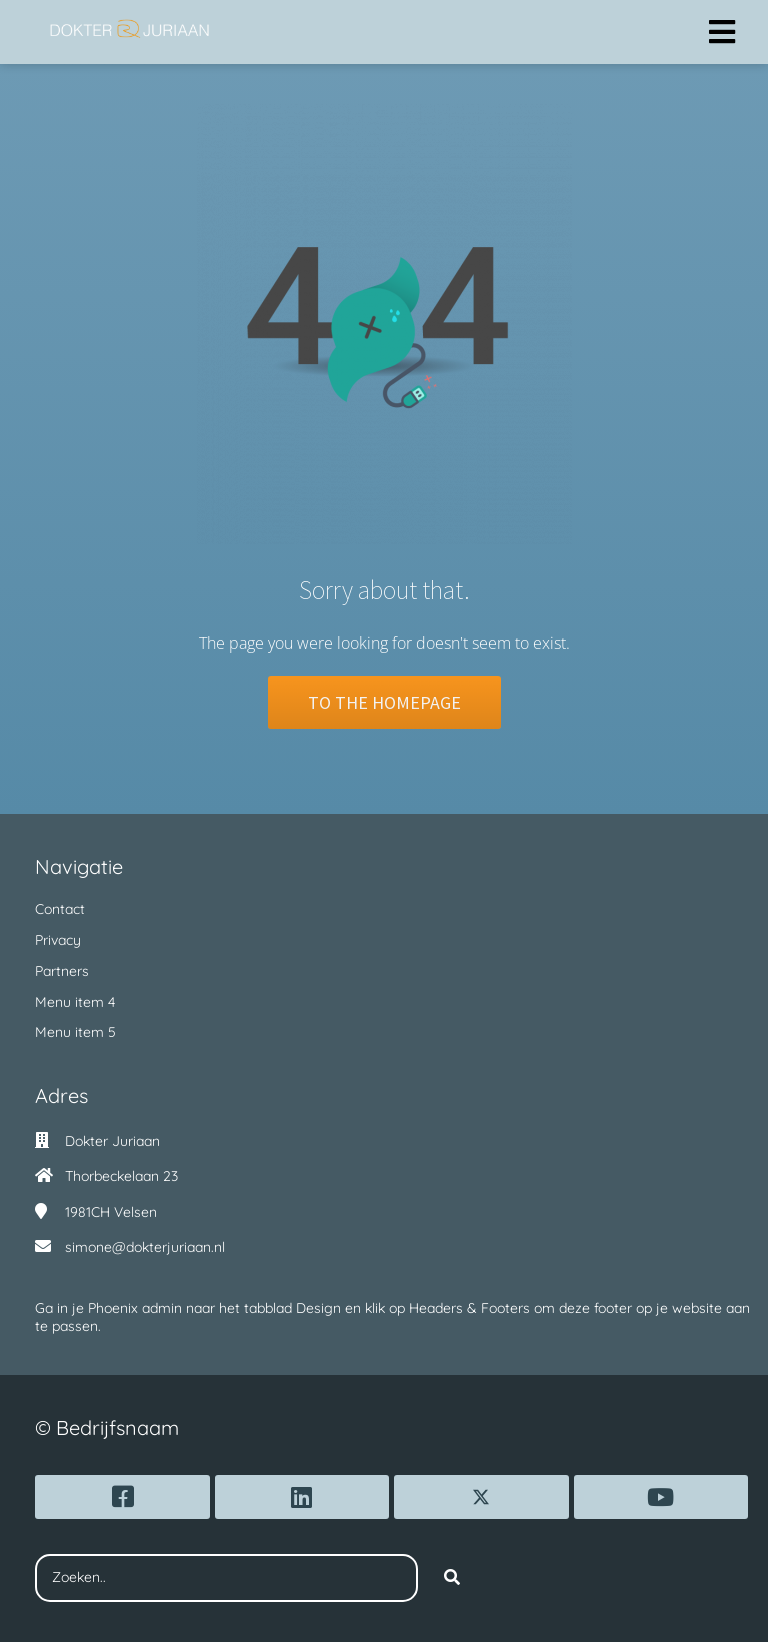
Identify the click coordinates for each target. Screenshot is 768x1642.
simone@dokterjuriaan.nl (145, 1247)
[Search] (452, 1578)
